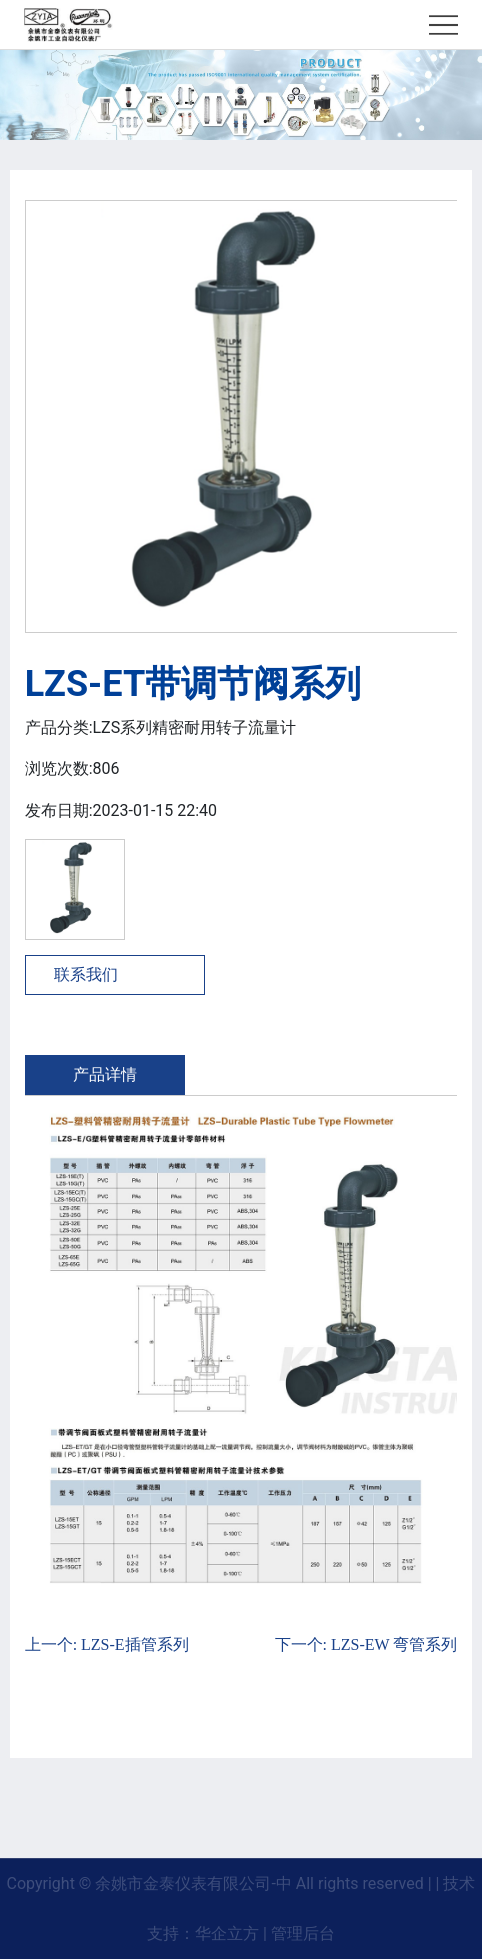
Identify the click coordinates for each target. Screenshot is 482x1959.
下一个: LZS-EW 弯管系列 (366, 1644)
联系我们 (86, 974)
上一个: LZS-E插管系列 (107, 1644)
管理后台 (303, 1933)
